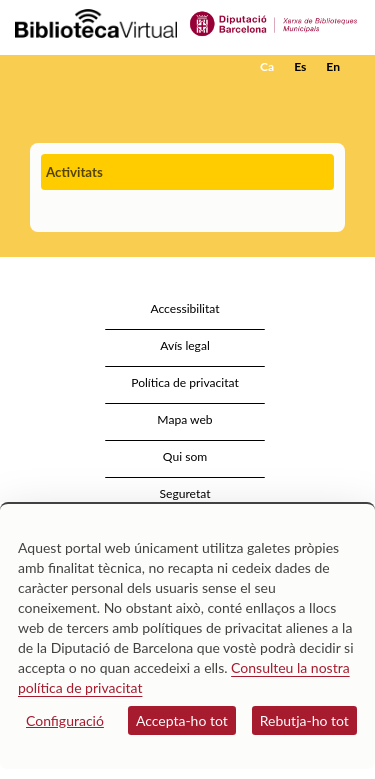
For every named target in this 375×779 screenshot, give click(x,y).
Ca (267, 66)
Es (300, 66)
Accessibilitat (184, 308)
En (333, 66)
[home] (115, 67)
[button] (332, 97)
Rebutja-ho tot (304, 720)
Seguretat (184, 493)
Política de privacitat (185, 382)
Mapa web (184, 419)
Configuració (65, 720)
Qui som (185, 456)
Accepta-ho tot (182, 720)
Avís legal (185, 345)
